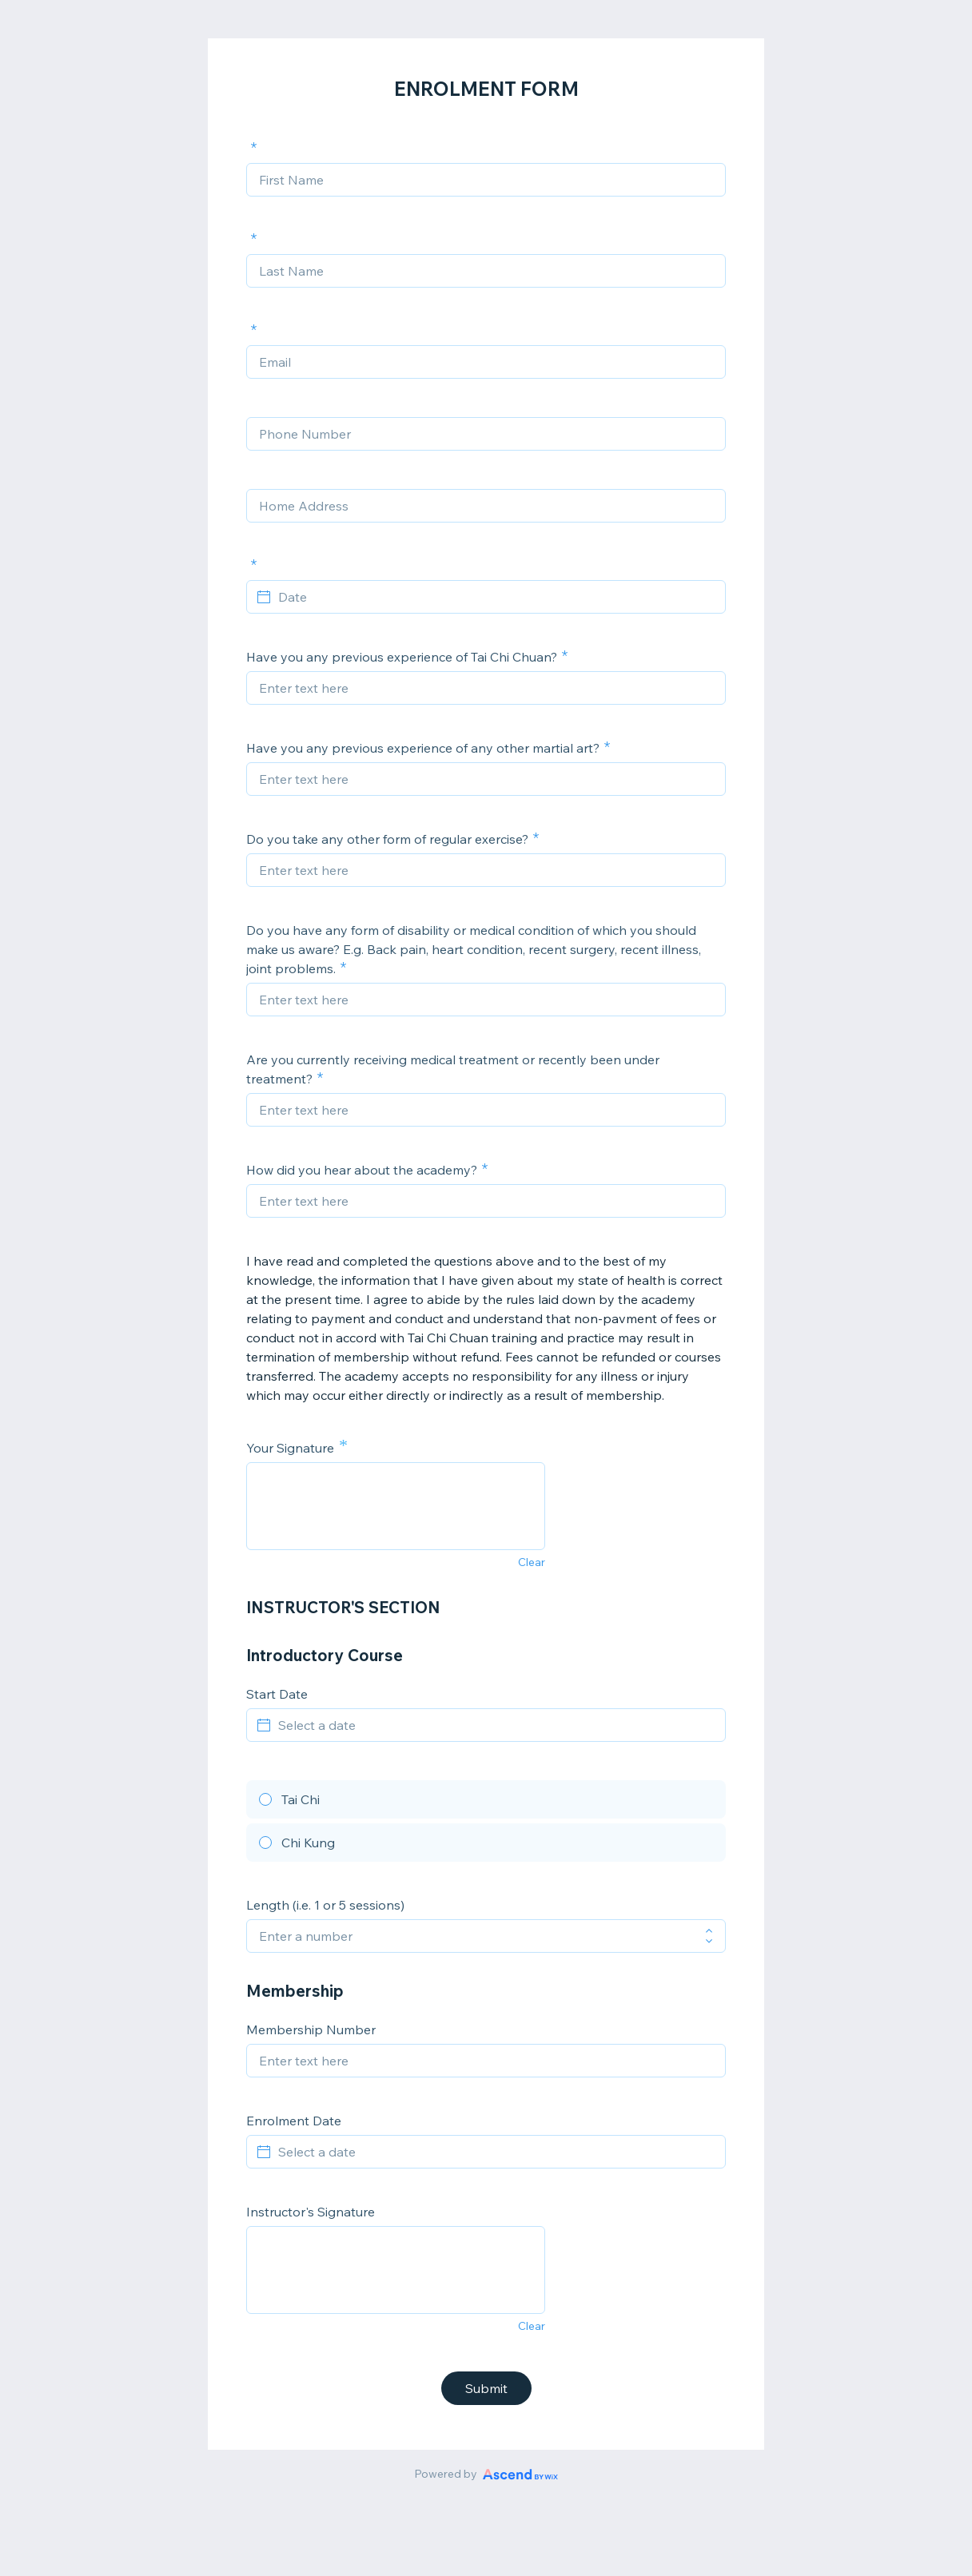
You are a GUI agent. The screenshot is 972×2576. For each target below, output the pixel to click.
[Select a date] (495, 1725)
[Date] (495, 597)
